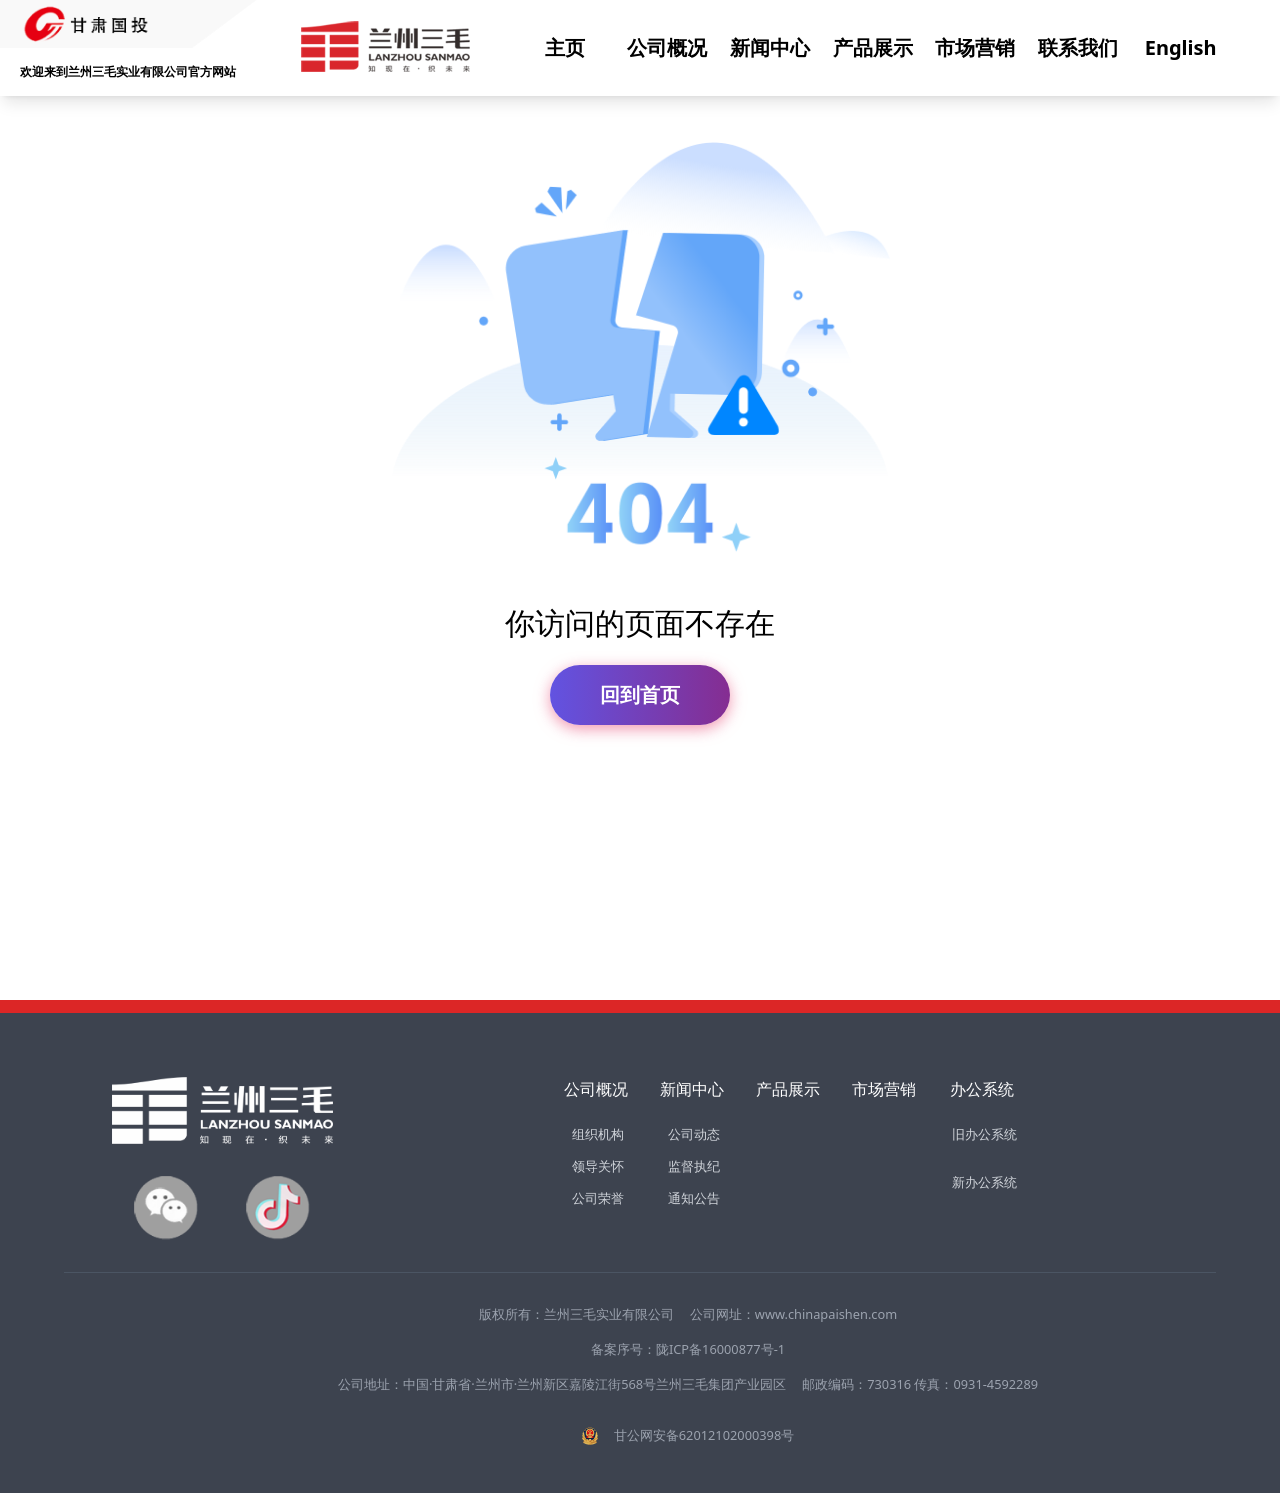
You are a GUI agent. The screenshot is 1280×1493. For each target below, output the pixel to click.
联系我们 (1078, 47)
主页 (565, 47)
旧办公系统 (984, 1134)
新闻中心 (770, 47)
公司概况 (667, 47)
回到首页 (640, 694)
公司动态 (694, 1134)
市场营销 (975, 47)
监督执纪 (694, 1166)
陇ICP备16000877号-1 (720, 1349)
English (1181, 47)
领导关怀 (598, 1166)
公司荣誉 (598, 1198)
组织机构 (598, 1134)
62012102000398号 (736, 1435)
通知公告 (694, 1198)
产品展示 (873, 47)
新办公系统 (984, 1182)
